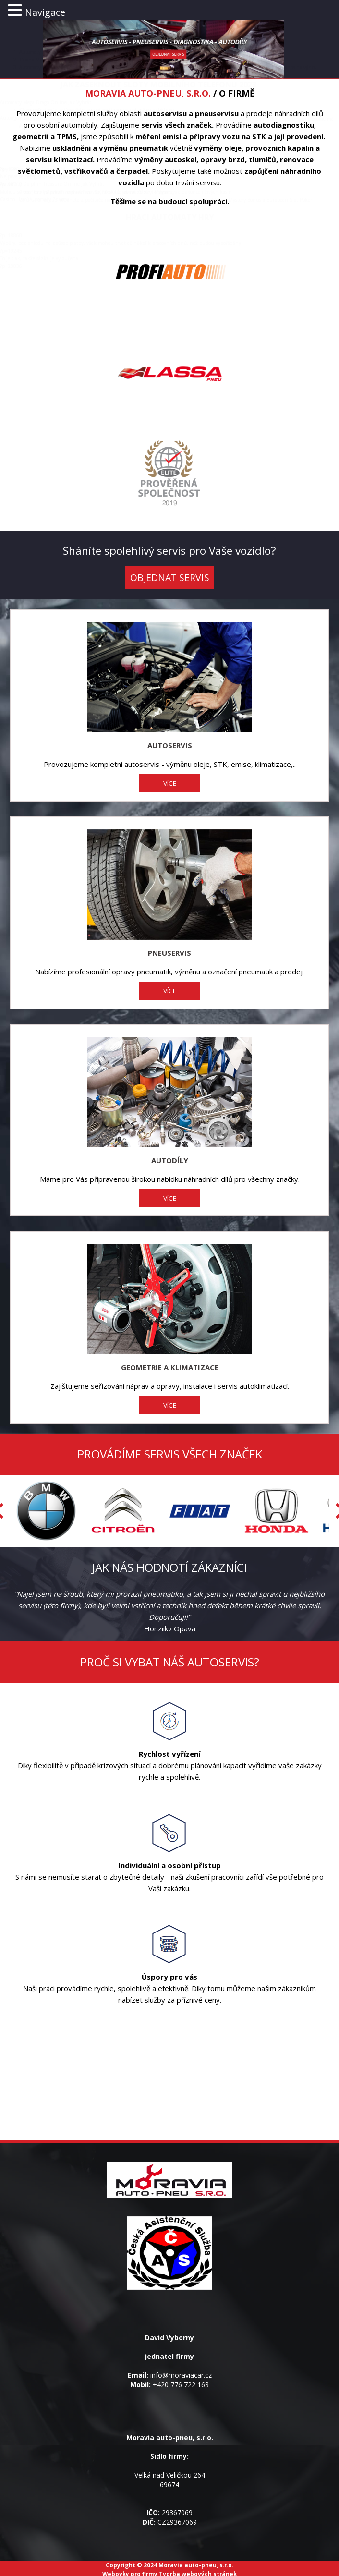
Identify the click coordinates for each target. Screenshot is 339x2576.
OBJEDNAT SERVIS (169, 577)
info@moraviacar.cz (181, 2375)
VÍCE (169, 783)
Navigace (45, 12)
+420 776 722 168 (181, 2384)
